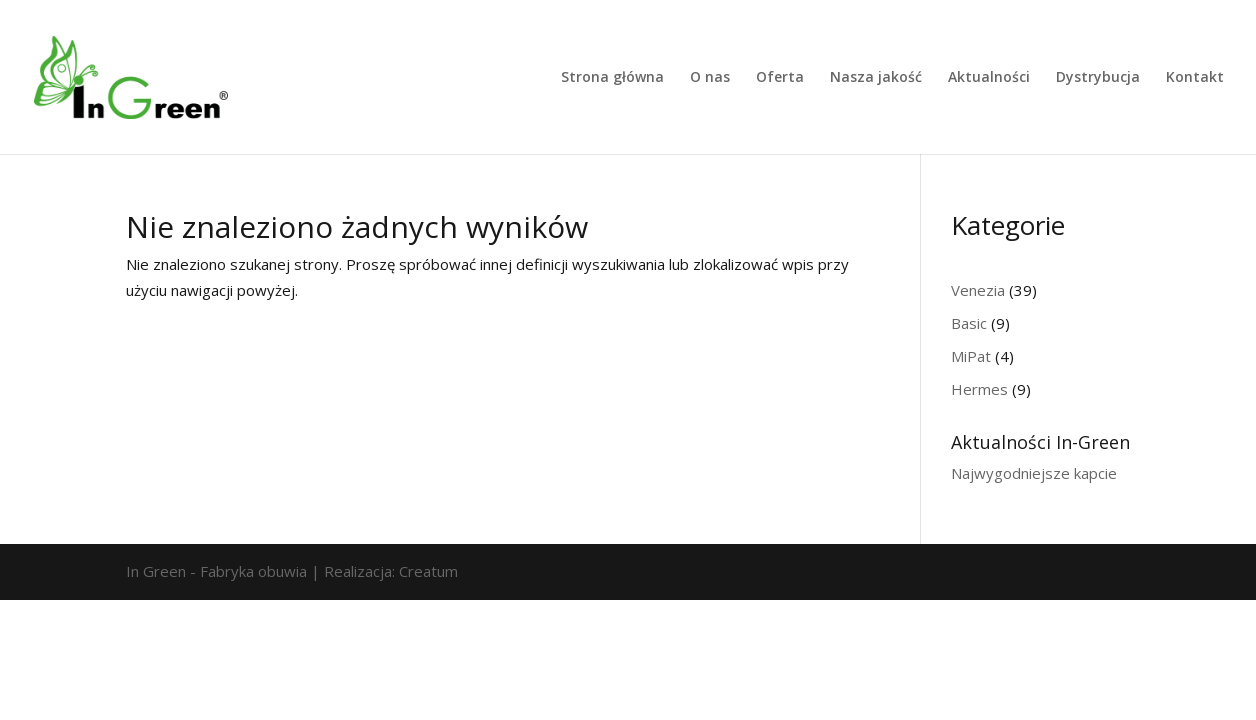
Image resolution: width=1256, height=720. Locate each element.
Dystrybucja (1098, 78)
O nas (710, 78)
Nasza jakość (876, 78)
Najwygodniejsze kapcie (1034, 473)
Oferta (780, 78)
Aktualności (989, 78)
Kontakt (1195, 78)
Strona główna (612, 78)
